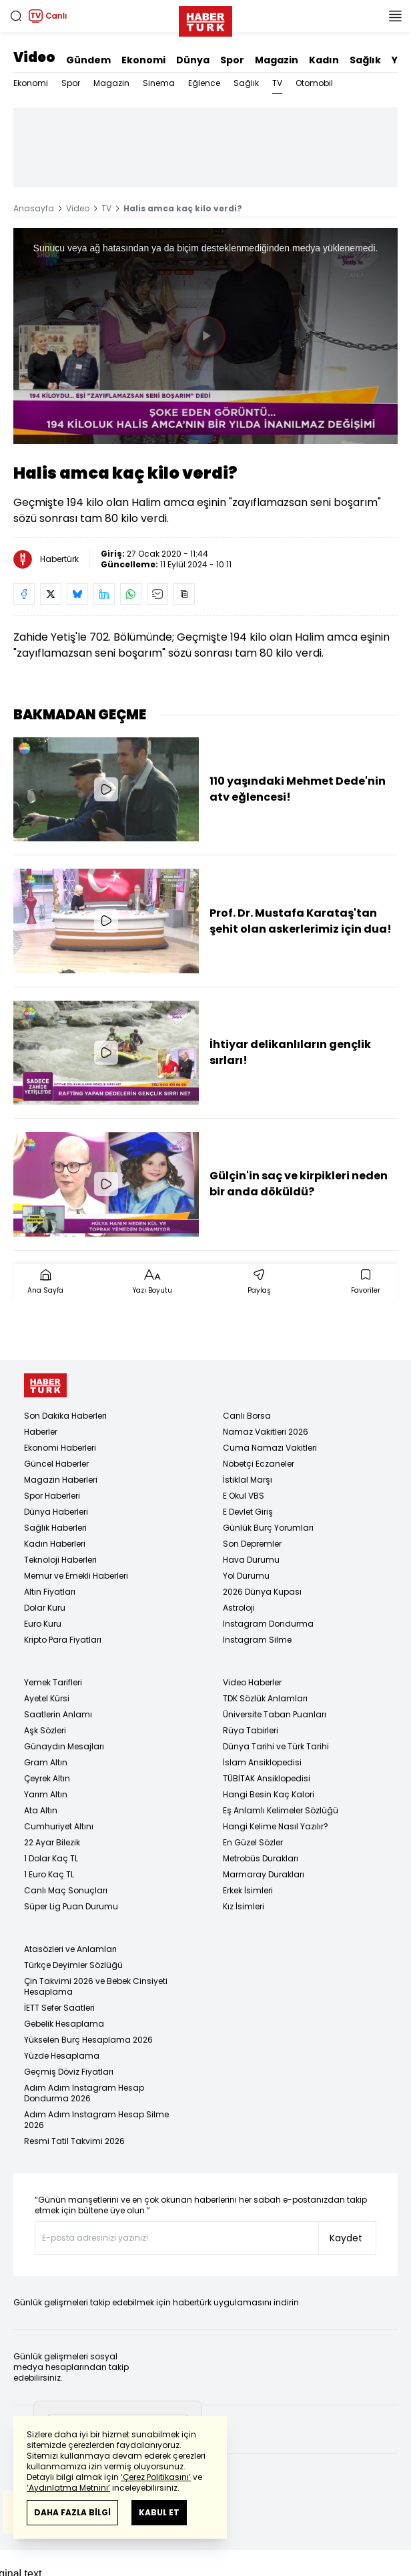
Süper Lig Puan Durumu (71, 1906)
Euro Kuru (42, 1623)
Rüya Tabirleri (250, 1730)
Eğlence (204, 83)
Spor (232, 60)
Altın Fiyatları (49, 1591)
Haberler (40, 1431)
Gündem (88, 60)
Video (34, 57)
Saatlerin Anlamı (58, 1714)
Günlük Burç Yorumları (268, 1527)
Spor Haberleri (52, 1495)
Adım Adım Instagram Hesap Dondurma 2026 (84, 2093)
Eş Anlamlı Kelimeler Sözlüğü (280, 1810)
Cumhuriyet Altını (58, 1826)
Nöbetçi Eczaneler (258, 1463)
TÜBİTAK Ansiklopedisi (266, 1778)
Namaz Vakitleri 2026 (265, 1431)
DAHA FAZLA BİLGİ (72, 2512)
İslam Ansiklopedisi (262, 1762)
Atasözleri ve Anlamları (70, 1949)
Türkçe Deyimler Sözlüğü (73, 1965)
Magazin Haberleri (60, 1479)
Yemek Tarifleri (53, 1682)
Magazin (276, 60)
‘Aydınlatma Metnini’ (68, 2487)
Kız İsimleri (243, 1906)
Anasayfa (33, 208)
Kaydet (346, 2238)
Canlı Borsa (247, 1415)
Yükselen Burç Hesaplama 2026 (88, 2039)
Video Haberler (252, 1682)
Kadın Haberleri (54, 1543)
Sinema (159, 83)
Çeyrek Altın (47, 1778)
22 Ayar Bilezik (52, 1842)
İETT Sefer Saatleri (59, 2007)
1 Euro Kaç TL (49, 1874)
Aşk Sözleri (45, 1730)
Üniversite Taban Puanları (274, 1714)
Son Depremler (252, 1543)
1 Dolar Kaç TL (51, 1858)
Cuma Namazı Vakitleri (270, 1447)
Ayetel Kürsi (46, 1698)
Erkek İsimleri (248, 1890)
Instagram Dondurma (268, 1623)
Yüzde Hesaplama (61, 2055)
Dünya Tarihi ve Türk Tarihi (276, 1746)
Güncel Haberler (56, 1463)
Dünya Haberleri (56, 1511)
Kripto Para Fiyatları (62, 1639)
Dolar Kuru (44, 1607)
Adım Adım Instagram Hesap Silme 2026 (96, 2120)
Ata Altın (40, 1810)
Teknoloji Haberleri (60, 1559)
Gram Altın (45, 1762)
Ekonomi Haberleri (60, 1447)
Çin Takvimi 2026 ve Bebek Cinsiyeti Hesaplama (95, 1986)
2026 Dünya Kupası (262, 1591)
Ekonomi (143, 60)
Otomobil (314, 83)
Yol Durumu (246, 1575)
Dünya (193, 60)
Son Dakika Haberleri (65, 1415)
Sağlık (365, 60)
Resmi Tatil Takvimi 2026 (74, 2141)
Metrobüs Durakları (260, 1858)
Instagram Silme (257, 1639)
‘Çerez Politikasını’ (156, 2477)
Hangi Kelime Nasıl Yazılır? (275, 1826)
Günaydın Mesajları (64, 1746)
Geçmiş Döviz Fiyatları (68, 2071)
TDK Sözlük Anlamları (265, 1698)
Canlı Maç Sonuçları (65, 1890)
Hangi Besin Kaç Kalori (268, 1794)
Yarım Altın (45, 1794)
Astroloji (239, 1607)
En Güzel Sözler (253, 1842)
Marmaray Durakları (263, 1874)
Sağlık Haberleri (55, 1527)
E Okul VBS (243, 1495)
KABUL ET (159, 2512)
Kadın (324, 60)
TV (277, 83)
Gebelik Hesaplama (64, 2023)
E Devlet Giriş (248, 1511)
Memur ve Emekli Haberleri (76, 1575)
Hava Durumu (251, 1559)
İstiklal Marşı (247, 1479)
